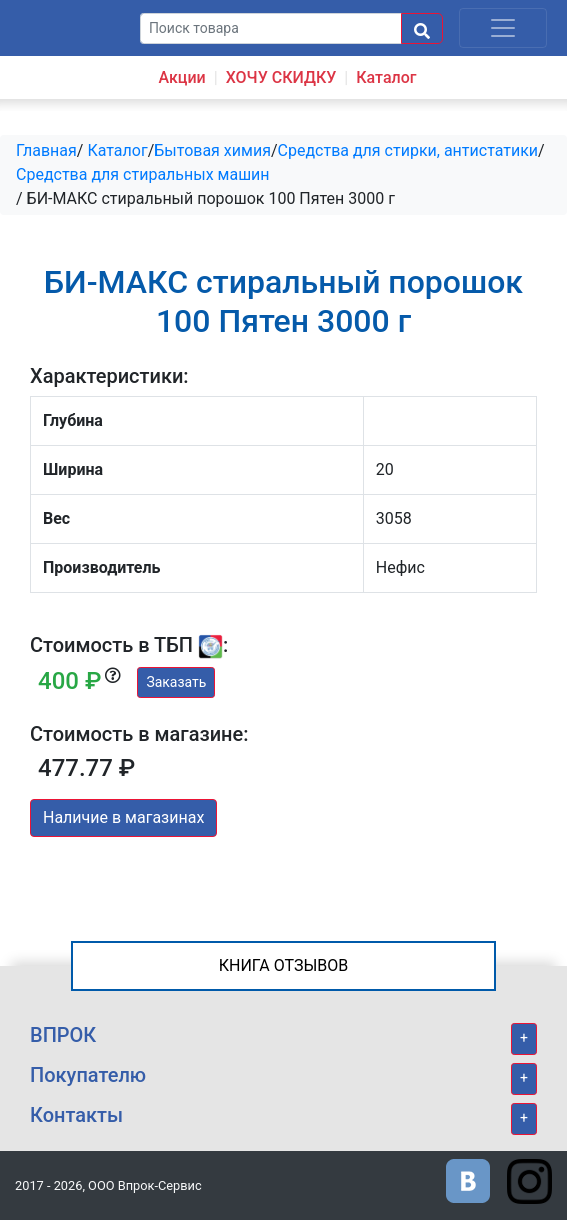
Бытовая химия (212, 150)
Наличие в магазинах (123, 817)
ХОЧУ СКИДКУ (281, 77)
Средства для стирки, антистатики (408, 150)
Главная (46, 150)
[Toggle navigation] (503, 28)
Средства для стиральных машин (143, 174)
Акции (181, 77)
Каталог (386, 77)
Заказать (176, 682)
